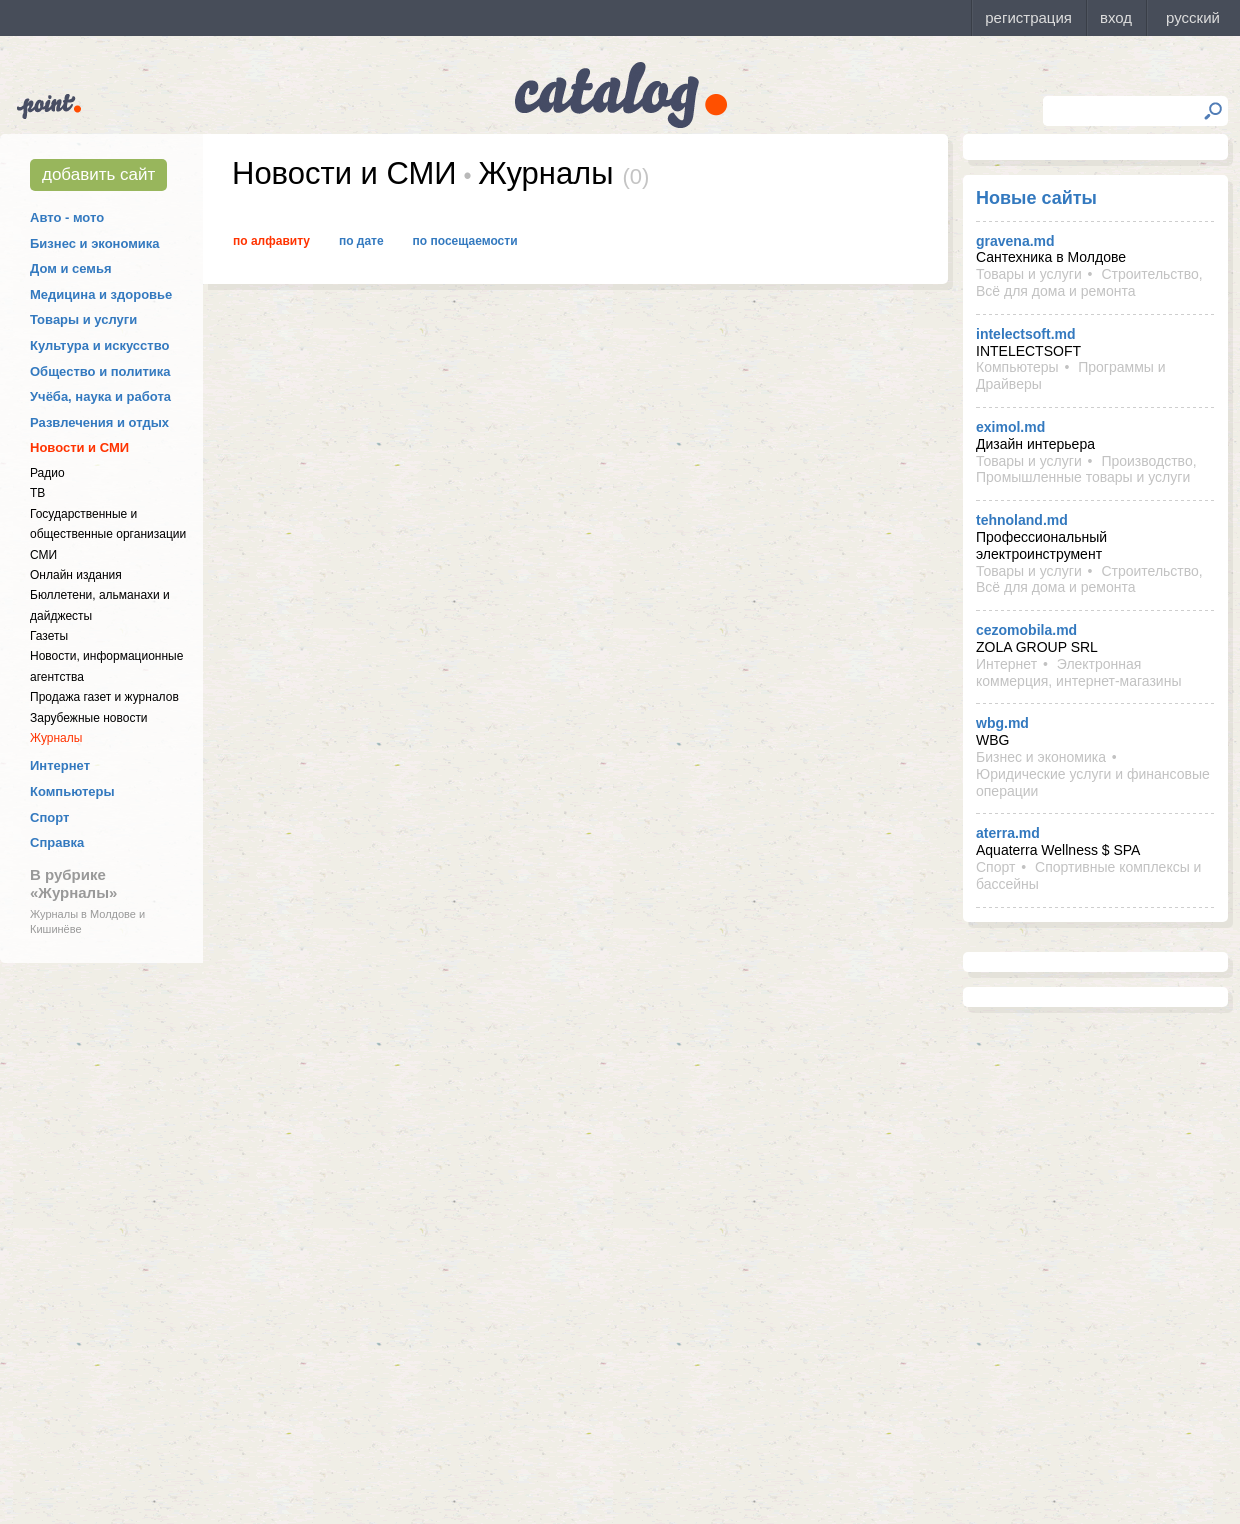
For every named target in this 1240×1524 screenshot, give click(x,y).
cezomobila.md (1026, 630)
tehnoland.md (1022, 520)
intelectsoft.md (1026, 334)
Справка (57, 842)
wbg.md (1002, 723)
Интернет (60, 765)
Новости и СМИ (79, 447)
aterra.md (1008, 833)
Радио (47, 473)
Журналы (56, 738)
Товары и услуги (83, 319)
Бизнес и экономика (95, 243)
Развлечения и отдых (99, 422)
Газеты (49, 636)
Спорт (49, 817)
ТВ (37, 493)
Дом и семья (71, 268)
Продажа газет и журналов (104, 697)
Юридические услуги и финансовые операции (1093, 782)
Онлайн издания (76, 575)
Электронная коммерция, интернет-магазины (1078, 672)
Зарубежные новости (89, 718)
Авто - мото (67, 217)
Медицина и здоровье (101, 294)
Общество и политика (100, 371)
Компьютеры (72, 791)
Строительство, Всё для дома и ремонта (1089, 282)
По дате (361, 241)
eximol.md (1010, 427)
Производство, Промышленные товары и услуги (1086, 469)
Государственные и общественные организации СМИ (108, 534)
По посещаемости (465, 241)
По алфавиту (271, 241)
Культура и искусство (99, 345)
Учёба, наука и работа (100, 396)
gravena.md (1015, 241)
